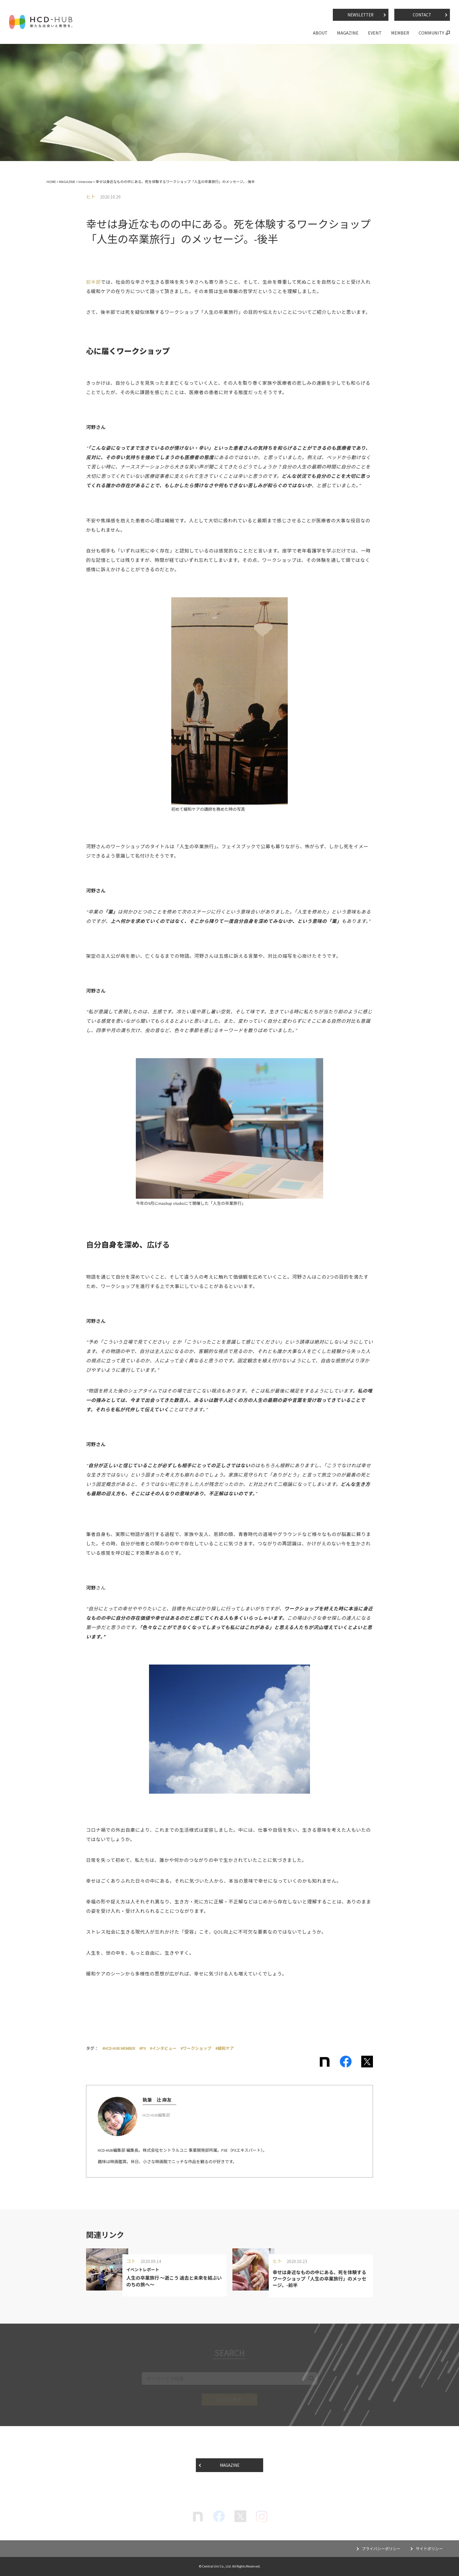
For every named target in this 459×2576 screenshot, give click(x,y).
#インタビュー (163, 2048)
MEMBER (400, 33)
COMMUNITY (431, 33)
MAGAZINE (348, 33)
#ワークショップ (196, 2048)
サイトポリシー (428, 2548)
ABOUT (320, 33)
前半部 (93, 282)
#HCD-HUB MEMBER (118, 2048)
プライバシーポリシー (378, 2548)
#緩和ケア (224, 2048)
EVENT (375, 33)
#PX (142, 2048)
